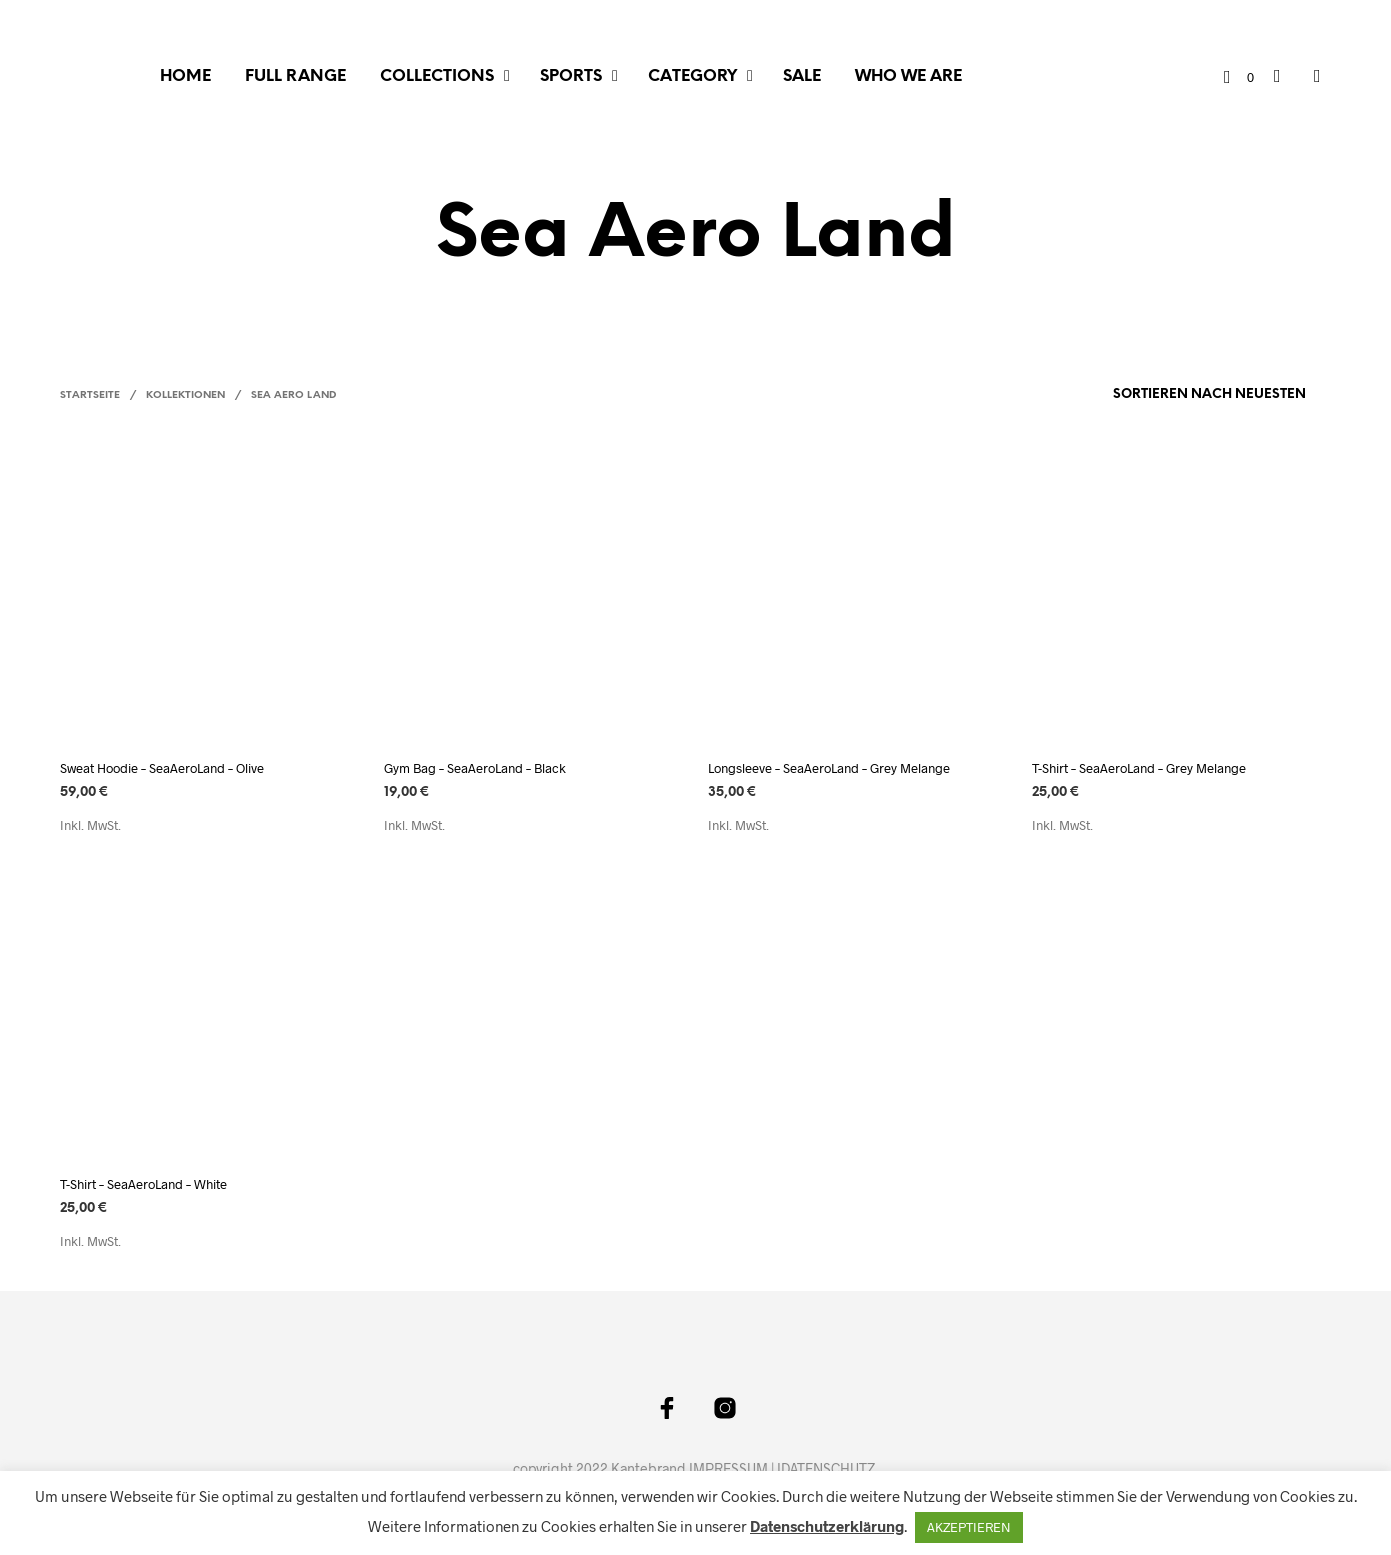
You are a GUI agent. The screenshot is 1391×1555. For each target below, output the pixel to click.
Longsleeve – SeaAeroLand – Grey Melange (829, 768)
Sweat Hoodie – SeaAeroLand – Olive (162, 768)
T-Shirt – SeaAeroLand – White (143, 1184)
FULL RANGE (295, 76)
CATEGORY (692, 76)
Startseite (90, 395)
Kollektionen (185, 395)
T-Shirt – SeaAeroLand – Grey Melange (1139, 768)
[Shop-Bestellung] (1159, 395)
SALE (802, 76)
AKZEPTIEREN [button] (969, 1527)
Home (185, 76)
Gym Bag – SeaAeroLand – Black (475, 768)
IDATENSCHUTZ (826, 1469)
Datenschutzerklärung (827, 1526)
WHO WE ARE (908, 76)
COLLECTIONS (437, 76)
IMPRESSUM (728, 1469)
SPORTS (571, 76)
